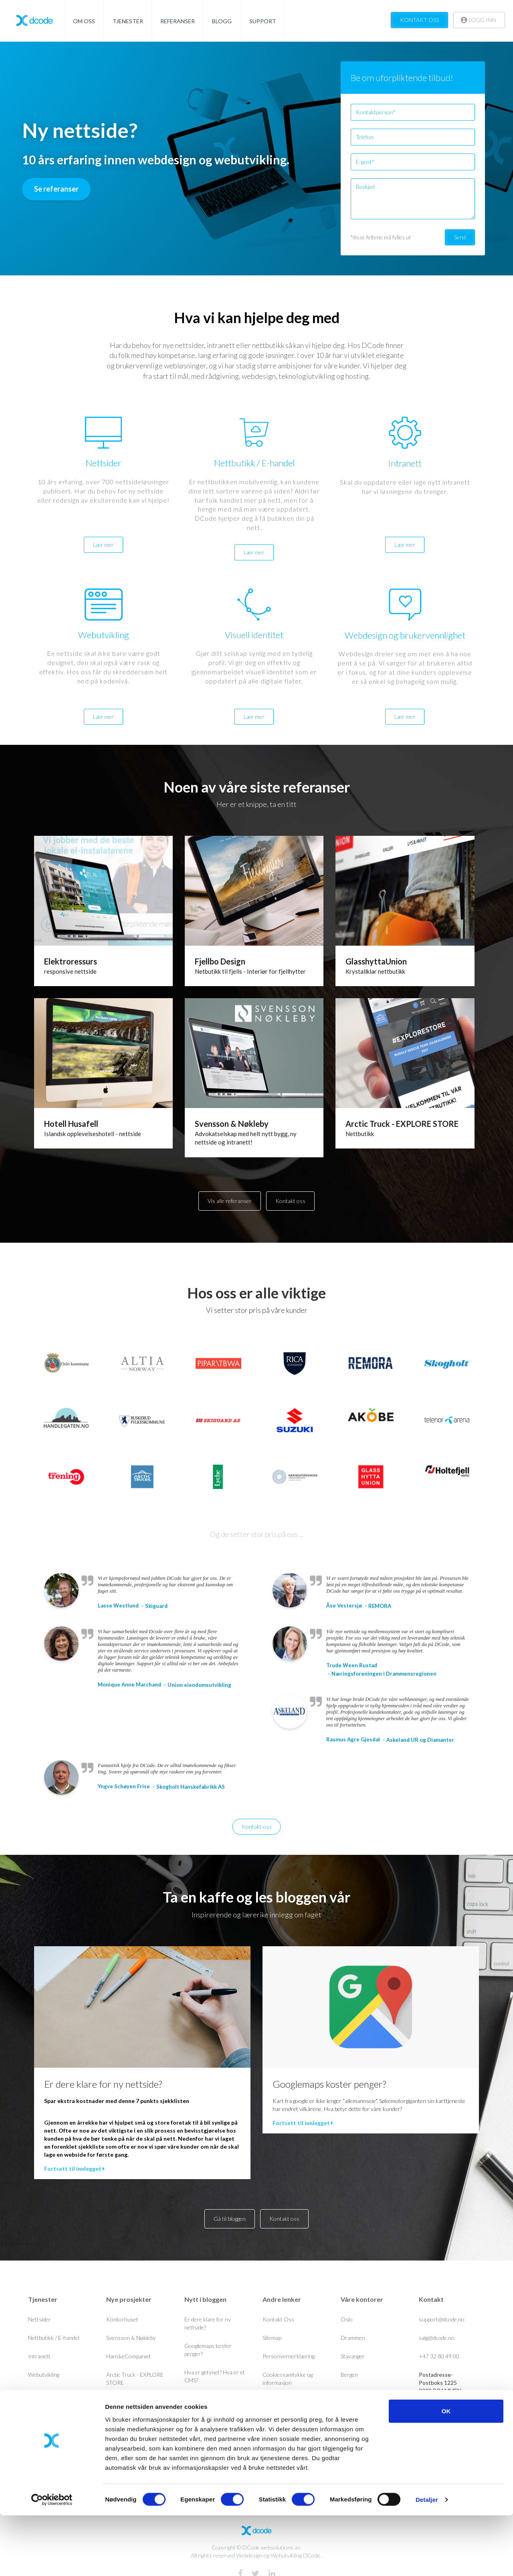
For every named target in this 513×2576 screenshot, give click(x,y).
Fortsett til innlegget (74, 2168)
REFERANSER (177, 21)
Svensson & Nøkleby (232, 1123)
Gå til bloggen (230, 2218)
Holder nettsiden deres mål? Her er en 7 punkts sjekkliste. (212, 2425)
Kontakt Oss (278, 2319)
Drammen (353, 2337)
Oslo (347, 2319)
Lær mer (103, 544)
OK (446, 2471)
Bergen (349, 2374)
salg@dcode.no (436, 2337)
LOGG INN (478, 20)
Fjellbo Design (220, 961)
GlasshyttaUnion (376, 961)
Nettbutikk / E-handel (53, 2337)
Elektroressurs (70, 961)
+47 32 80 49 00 (439, 2356)
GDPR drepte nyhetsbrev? (216, 2398)
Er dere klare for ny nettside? (103, 2084)
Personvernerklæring (289, 2356)
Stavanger (353, 2356)
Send (460, 237)
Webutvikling (43, 2374)
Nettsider (39, 2319)
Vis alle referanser (230, 1200)
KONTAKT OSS (419, 19)
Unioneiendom (123, 2401)
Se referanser (56, 188)
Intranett (39, 2356)
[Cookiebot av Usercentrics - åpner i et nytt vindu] (52, 2560)
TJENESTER (128, 21)
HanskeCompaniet (128, 2356)
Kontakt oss (290, 1200)
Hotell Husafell (71, 1123)
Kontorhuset (122, 2319)
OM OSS (84, 21)
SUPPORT (262, 21)
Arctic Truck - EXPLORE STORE (401, 1123)
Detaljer (427, 2560)
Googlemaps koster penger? (329, 2084)
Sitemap (272, 2337)
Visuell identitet (46, 2393)
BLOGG (222, 21)
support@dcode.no (442, 2319)
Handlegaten (121, 2419)
